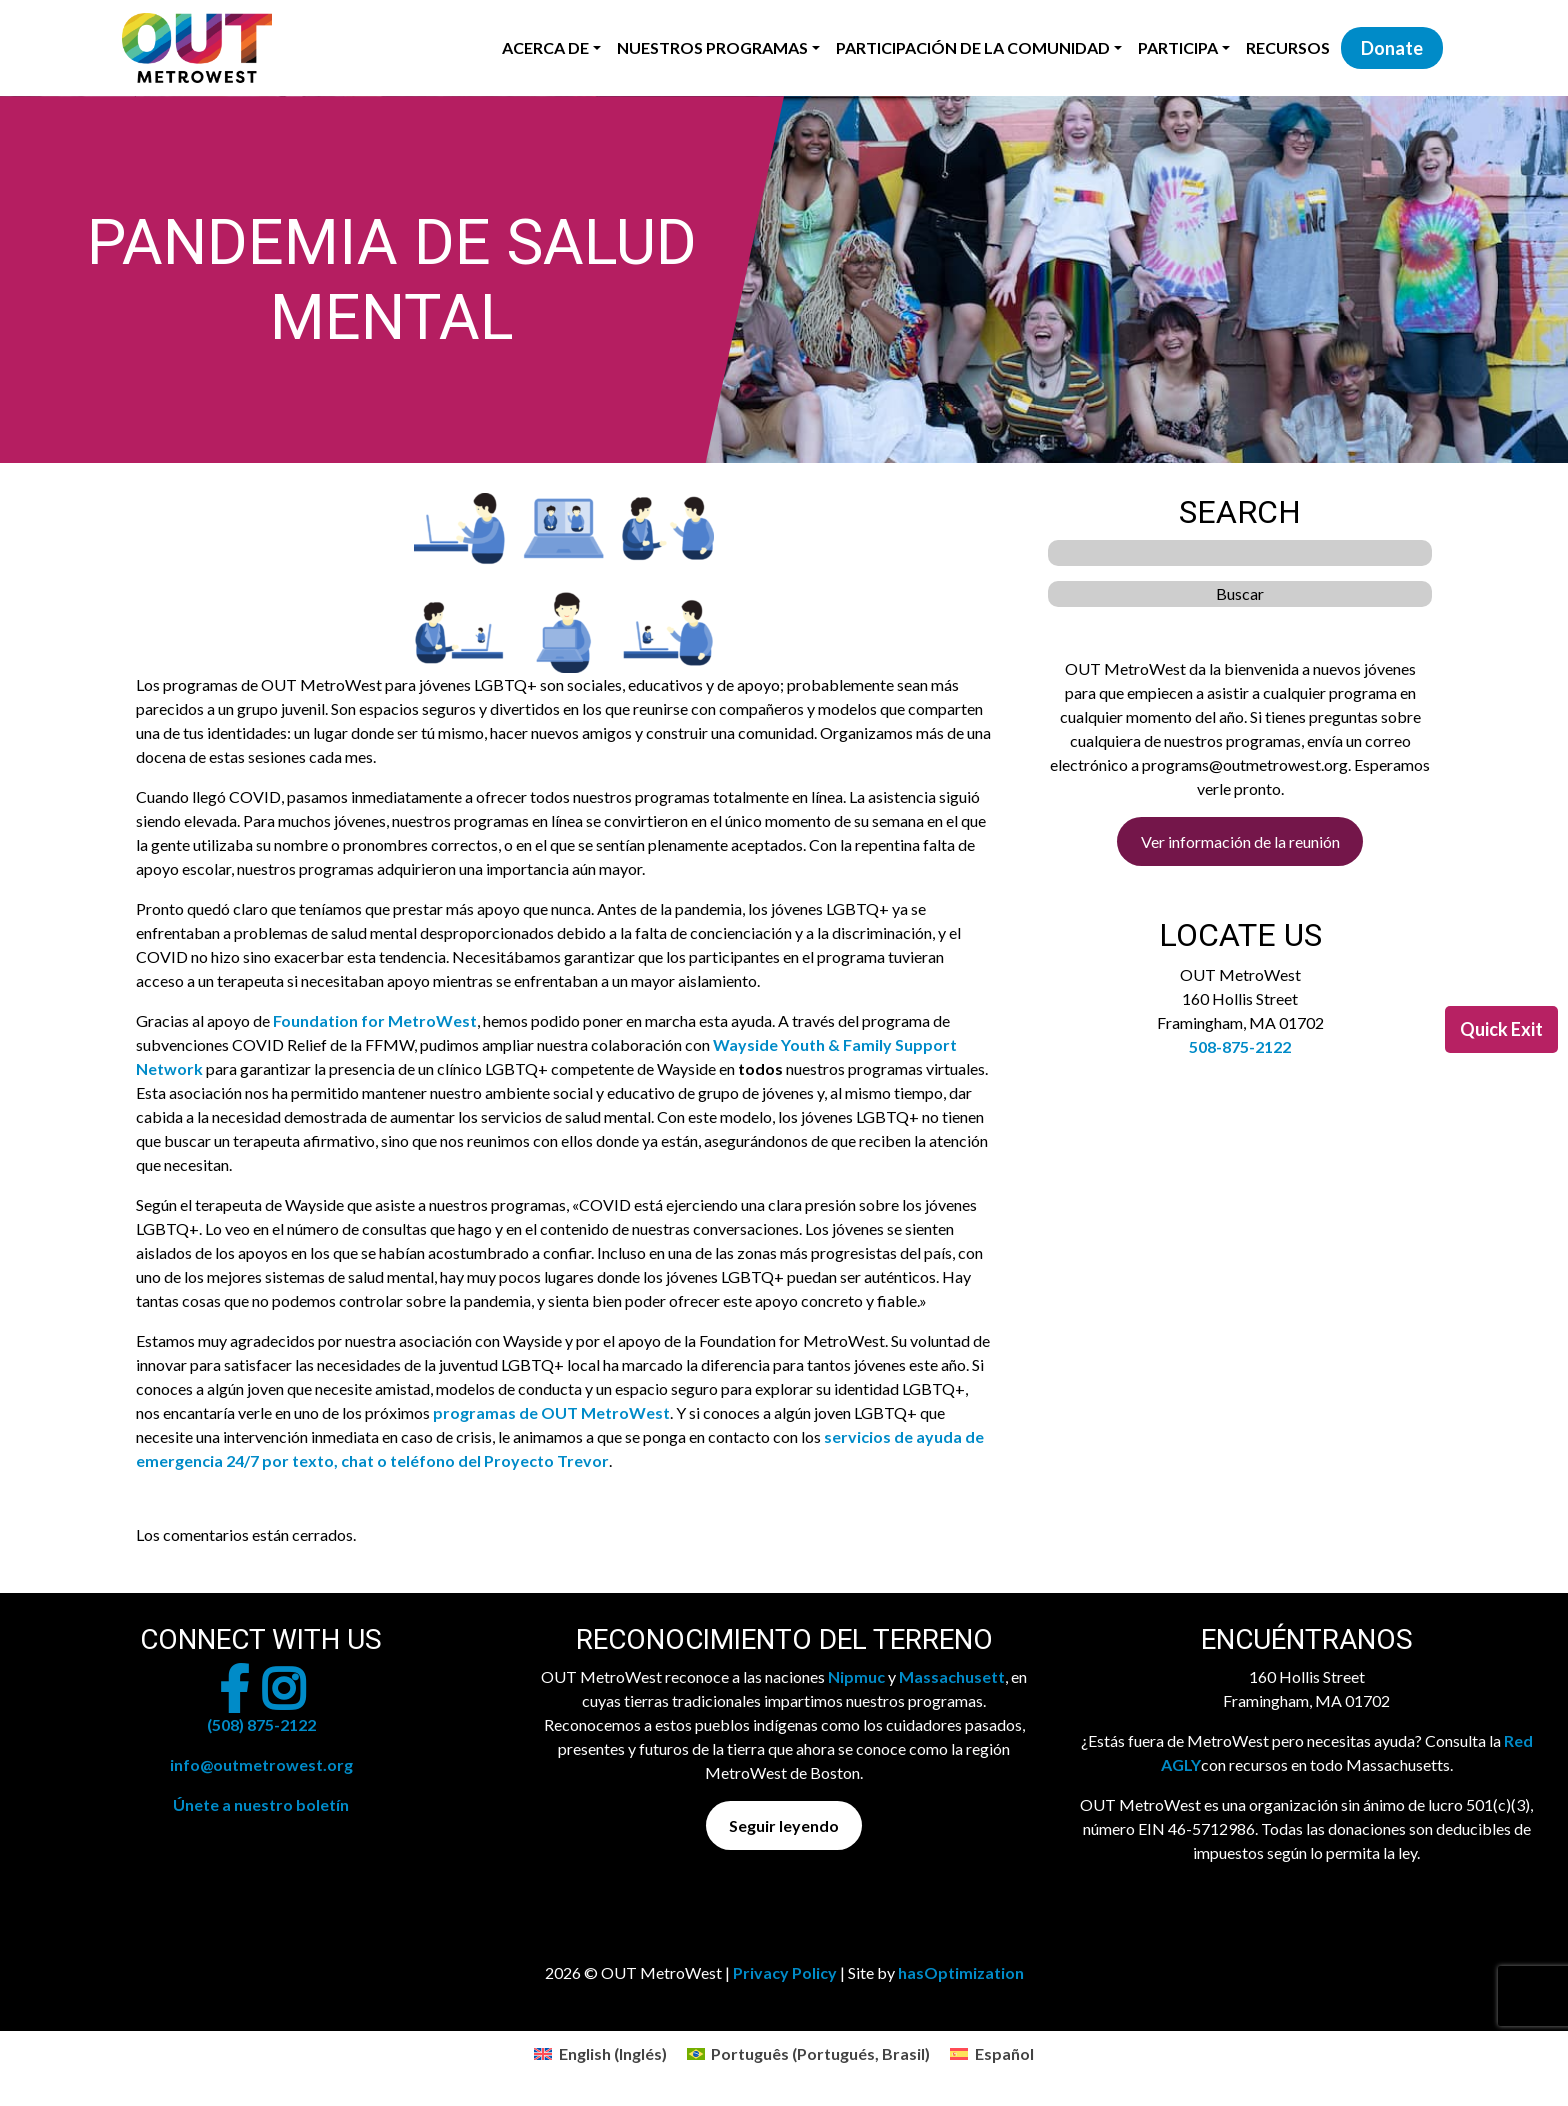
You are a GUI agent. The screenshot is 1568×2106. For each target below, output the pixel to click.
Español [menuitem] (1004, 2053)
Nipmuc (856, 1676)
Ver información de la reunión (1240, 841)
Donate (1392, 48)
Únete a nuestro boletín (261, 1804)
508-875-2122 (1240, 1046)
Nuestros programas (712, 47)
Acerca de (545, 47)
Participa (1178, 47)
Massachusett (952, 1676)
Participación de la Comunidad (973, 47)
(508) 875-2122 (261, 1724)
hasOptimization (961, 1972)
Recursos (1288, 47)
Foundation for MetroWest (375, 1020)
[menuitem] (600, 2053)
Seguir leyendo (784, 1825)
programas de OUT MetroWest (551, 1412)
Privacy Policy (785, 1972)
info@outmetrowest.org (261, 1764)
